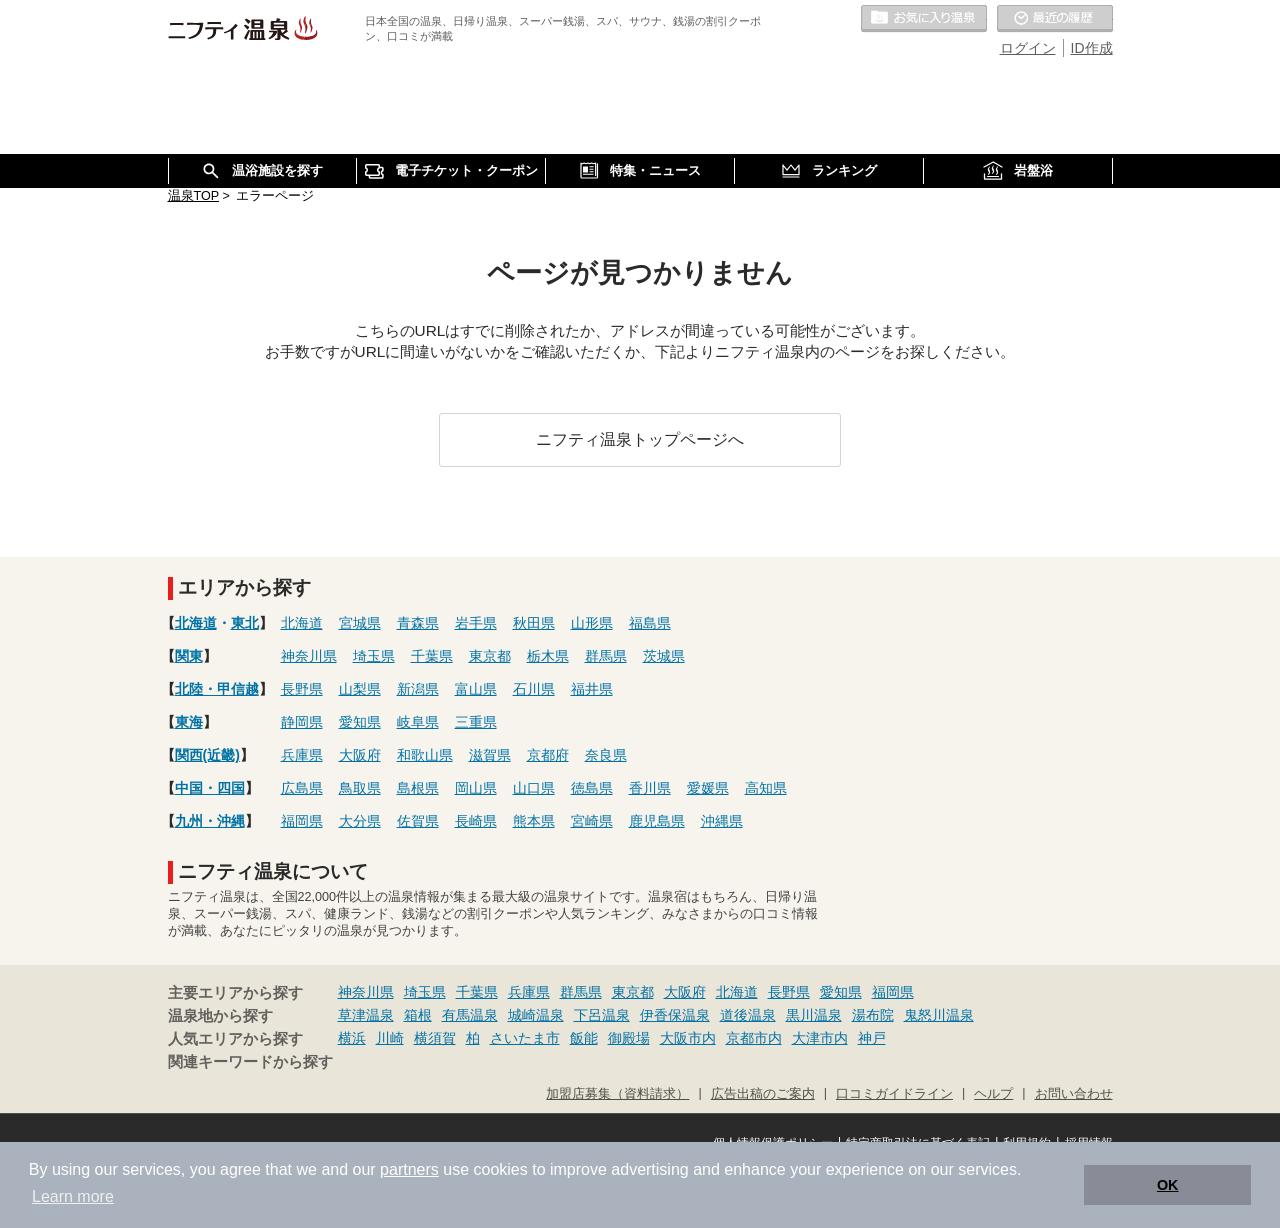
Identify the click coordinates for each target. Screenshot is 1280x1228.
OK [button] (1168, 1185)
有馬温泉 (470, 1015)
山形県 (592, 623)
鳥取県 (360, 788)
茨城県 (664, 656)
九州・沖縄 (210, 821)
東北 (245, 623)
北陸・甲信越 (217, 689)
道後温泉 (748, 1015)
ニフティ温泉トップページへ (640, 439)
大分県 (360, 821)
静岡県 (302, 722)
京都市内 (754, 1038)
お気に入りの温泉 (924, 19)
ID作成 (1092, 48)
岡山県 (476, 788)
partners (409, 1169)
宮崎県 (592, 821)
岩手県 (476, 623)
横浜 (352, 1038)
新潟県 (418, 689)
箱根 (418, 1015)
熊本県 (534, 821)
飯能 (584, 1038)
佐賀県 (418, 821)
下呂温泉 (602, 1015)
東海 (189, 722)
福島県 (650, 623)
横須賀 (435, 1038)
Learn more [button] (73, 1196)
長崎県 (476, 821)
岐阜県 (418, 722)
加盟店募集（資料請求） (617, 1094)
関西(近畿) (207, 755)
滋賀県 (490, 755)
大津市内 (820, 1038)
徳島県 (592, 788)
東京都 (490, 656)
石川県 (534, 689)
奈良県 (606, 755)
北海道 (196, 623)
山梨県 (360, 689)
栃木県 (548, 656)
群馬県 (606, 656)
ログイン (1028, 48)
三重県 (476, 722)
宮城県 (360, 623)
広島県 (302, 788)
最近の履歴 (1055, 19)
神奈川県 (309, 656)
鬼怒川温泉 (939, 1015)
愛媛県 (708, 788)
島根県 (418, 788)
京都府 (548, 755)
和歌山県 (425, 755)
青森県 (418, 623)
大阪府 (360, 755)
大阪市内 (688, 1038)
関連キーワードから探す (250, 1062)
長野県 (302, 689)
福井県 (592, 689)
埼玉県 (374, 656)
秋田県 (534, 623)
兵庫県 (302, 755)
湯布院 (873, 1015)
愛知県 (360, 722)
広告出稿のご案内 (763, 1094)
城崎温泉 (536, 1015)
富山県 (476, 689)
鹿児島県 (657, 821)
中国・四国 (210, 788)
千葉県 (432, 656)
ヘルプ (993, 1094)
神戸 (872, 1038)
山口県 (534, 788)
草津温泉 (366, 1015)
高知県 (766, 788)
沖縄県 (722, 821)
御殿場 (629, 1038)
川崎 (390, 1038)
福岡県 (302, 821)
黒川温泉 (814, 1015)
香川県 (650, 788)
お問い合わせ (1074, 1094)
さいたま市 (525, 1038)
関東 (189, 656)
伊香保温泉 (675, 1015)
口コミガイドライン (894, 1094)
